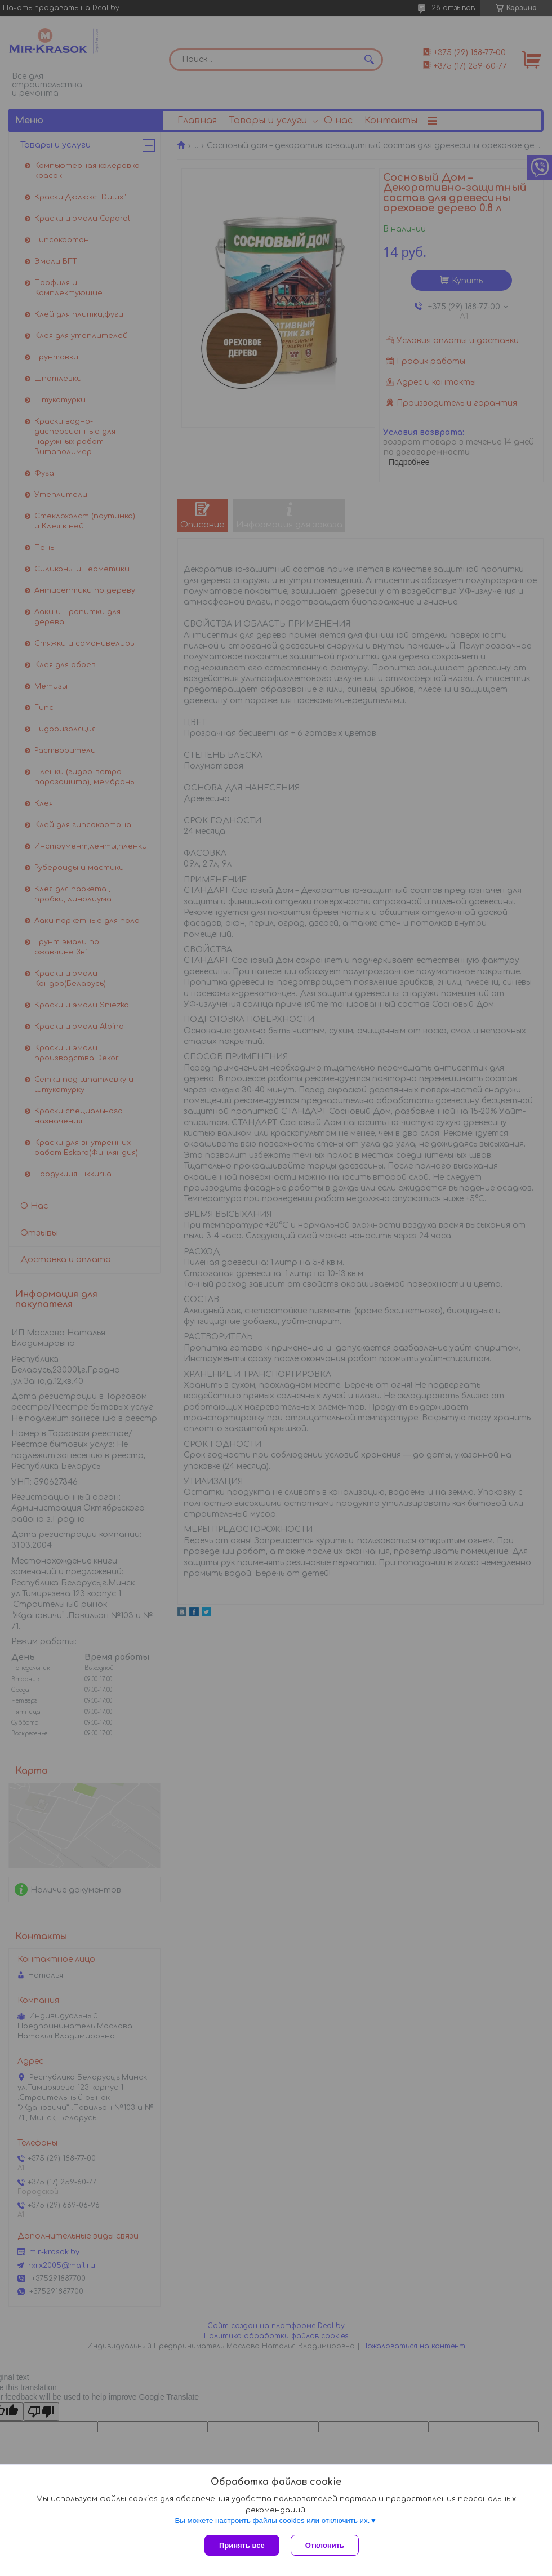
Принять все (242, 2545)
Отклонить (324, 2545)
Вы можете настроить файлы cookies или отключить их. (272, 2520)
